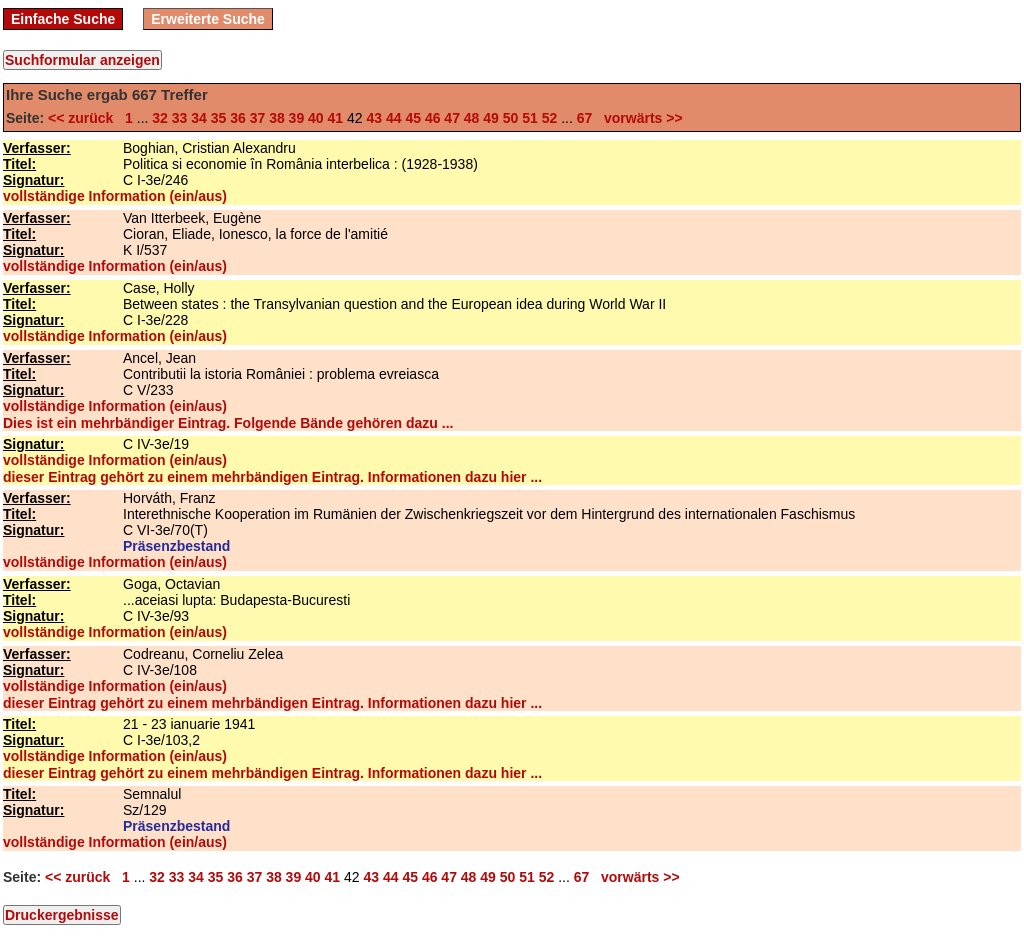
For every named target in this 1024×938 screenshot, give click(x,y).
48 (472, 118)
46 (433, 118)
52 (550, 118)
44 (394, 118)
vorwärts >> (639, 118)
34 (199, 118)
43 (374, 118)
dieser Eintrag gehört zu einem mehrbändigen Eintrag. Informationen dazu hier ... (272, 477)
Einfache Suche (63, 19)
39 (297, 118)
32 (160, 118)
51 (530, 118)
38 (277, 118)
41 (336, 118)
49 (491, 118)
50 (511, 118)
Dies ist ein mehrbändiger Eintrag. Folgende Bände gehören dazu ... (228, 423)
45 (413, 118)
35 (219, 118)
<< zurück (84, 118)
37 (258, 118)
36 (238, 118)
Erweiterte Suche (208, 19)
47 (452, 118)
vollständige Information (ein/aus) (115, 196)
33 (180, 118)
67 (585, 118)
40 (316, 118)
